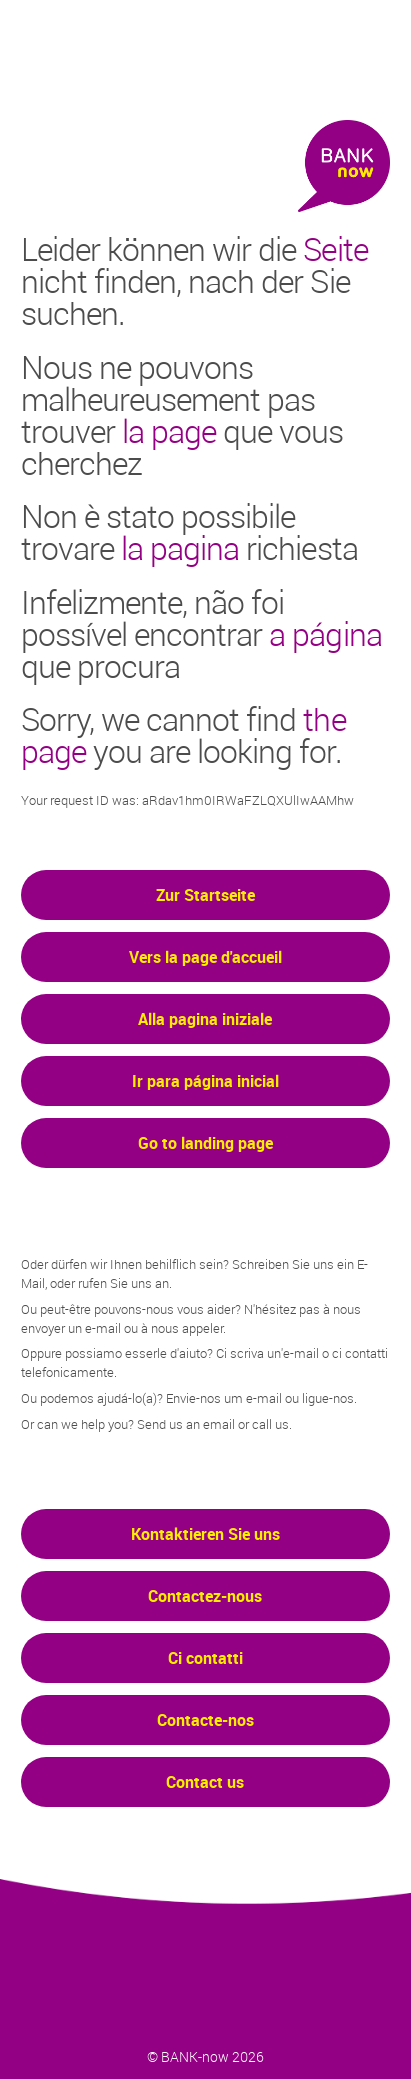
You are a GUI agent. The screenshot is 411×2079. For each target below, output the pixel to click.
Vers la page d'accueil (205, 957)
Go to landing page (205, 1143)
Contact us (205, 1782)
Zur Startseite (205, 895)
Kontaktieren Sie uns (205, 1534)
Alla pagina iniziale (205, 1019)
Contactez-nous (205, 1596)
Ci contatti (205, 1658)
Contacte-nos (205, 1720)
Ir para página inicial (205, 1081)
